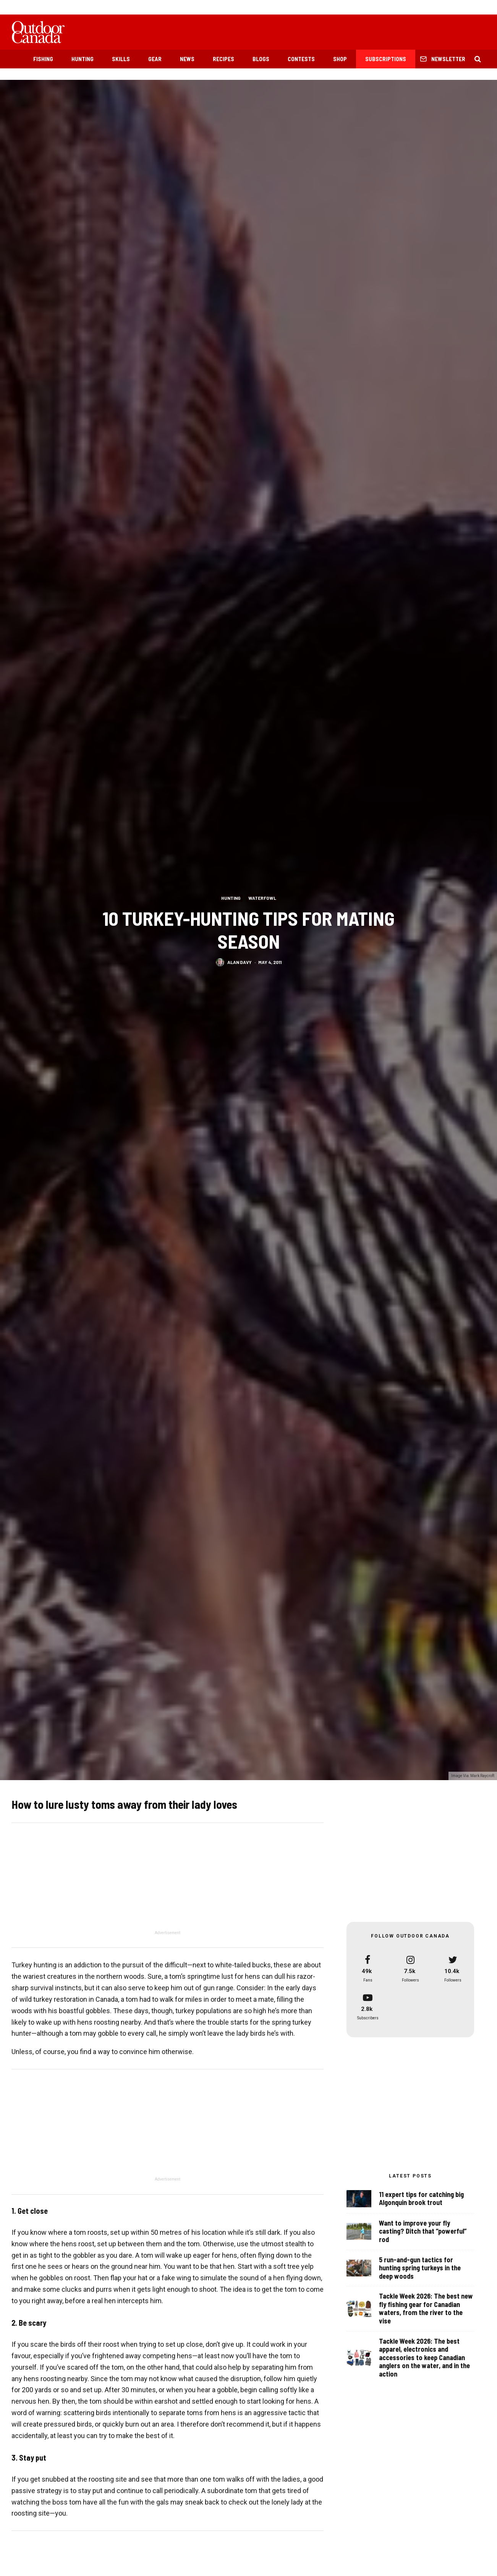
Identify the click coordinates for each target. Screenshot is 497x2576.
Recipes (223, 58)
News (187, 58)
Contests (301, 58)
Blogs (261, 58)
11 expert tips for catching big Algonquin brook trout (421, 2198)
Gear (155, 58)
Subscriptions (385, 58)
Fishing (43, 58)
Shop (340, 58)
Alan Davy (239, 961)
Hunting (82, 58)
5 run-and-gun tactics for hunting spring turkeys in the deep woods (420, 2270)
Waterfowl (262, 897)
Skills (121, 58)
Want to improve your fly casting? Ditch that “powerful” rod (422, 2232)
